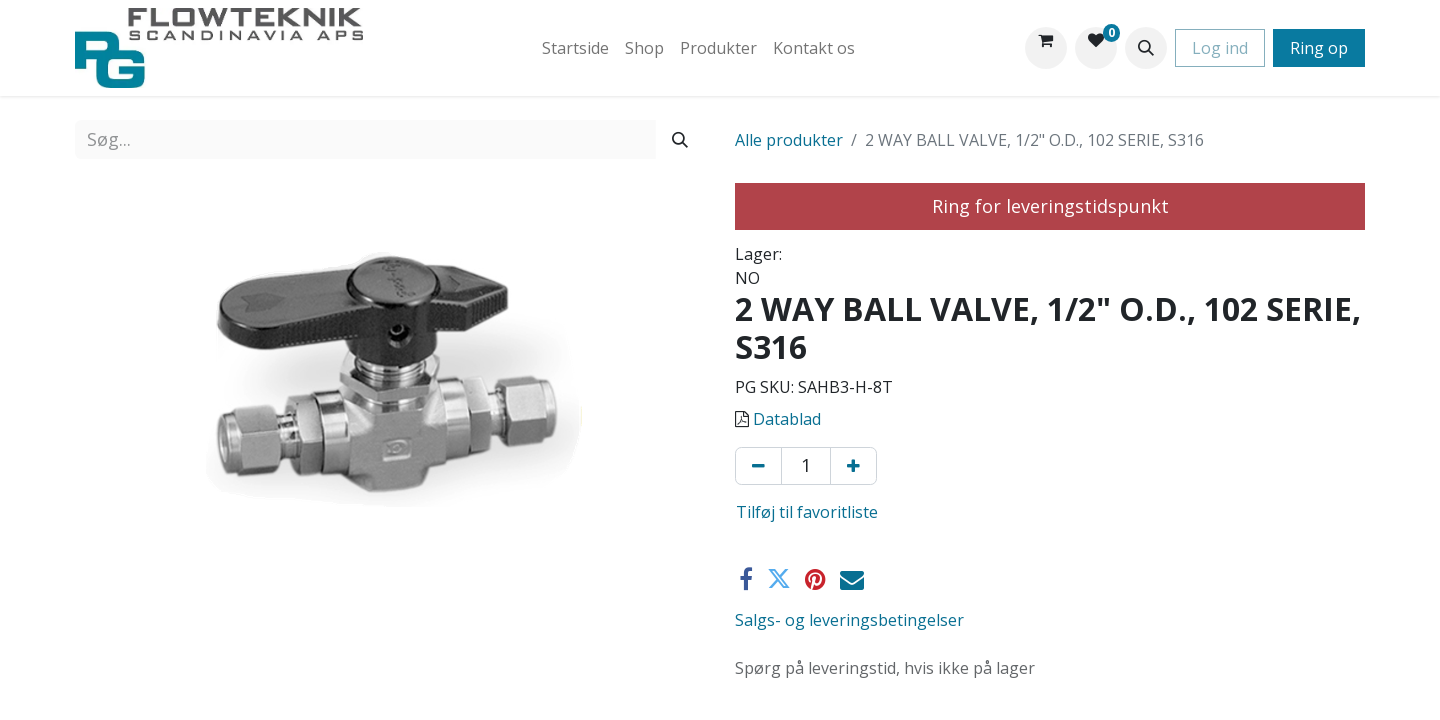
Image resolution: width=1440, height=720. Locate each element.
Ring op (1319, 48)
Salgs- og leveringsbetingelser (849, 620)
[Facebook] (746, 579)
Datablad (787, 419)
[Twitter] (779, 579)
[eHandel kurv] (1046, 48)
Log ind (1220, 48)
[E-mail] (852, 579)
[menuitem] (575, 48)
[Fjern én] (758, 466)
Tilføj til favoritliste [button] (807, 512)
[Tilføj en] (853, 466)
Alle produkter (789, 140)
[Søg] (680, 139)
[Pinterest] (815, 579)
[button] (1146, 48)
